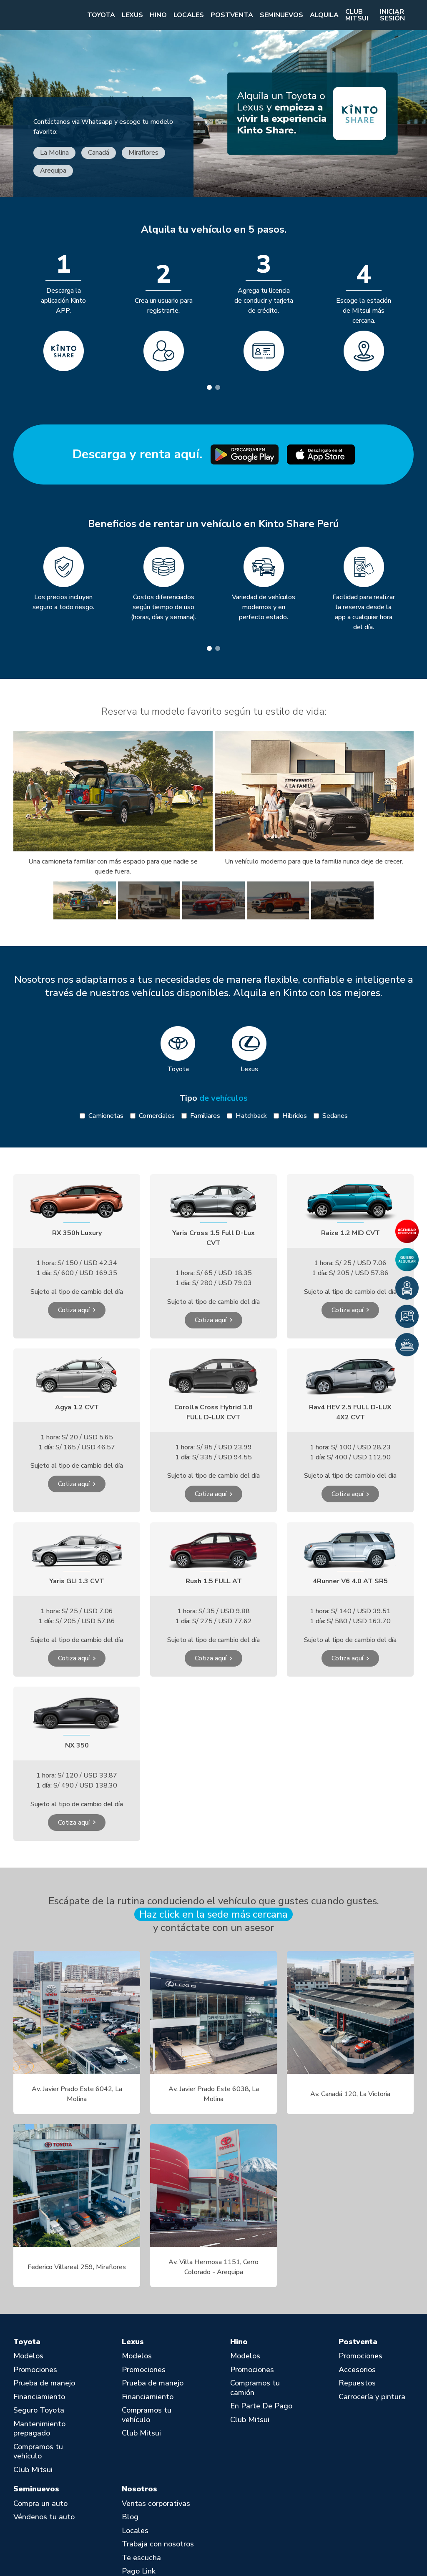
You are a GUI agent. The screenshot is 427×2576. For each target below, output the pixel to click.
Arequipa (53, 170)
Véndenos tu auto (44, 2517)
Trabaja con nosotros (158, 2544)
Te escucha (141, 2558)
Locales (188, 15)
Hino (158, 15)
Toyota (101, 15)
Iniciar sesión (392, 15)
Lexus (132, 15)
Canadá (98, 152)
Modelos (28, 2356)
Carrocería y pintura (372, 2397)
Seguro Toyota (38, 2410)
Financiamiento (39, 2397)
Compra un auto (40, 2503)
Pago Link (139, 2571)
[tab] (209, 387)
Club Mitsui (356, 15)
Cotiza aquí (74, 1310)
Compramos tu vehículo (38, 2451)
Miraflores (143, 152)
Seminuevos (281, 15)
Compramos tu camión (255, 2387)
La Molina (54, 152)
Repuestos (357, 2383)
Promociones (35, 2370)
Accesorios (357, 2370)
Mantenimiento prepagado (39, 2428)
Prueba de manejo (44, 2383)
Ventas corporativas (156, 2503)
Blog (130, 2517)
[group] (84, 900)
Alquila (324, 15)
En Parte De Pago (261, 2406)
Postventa (232, 15)
